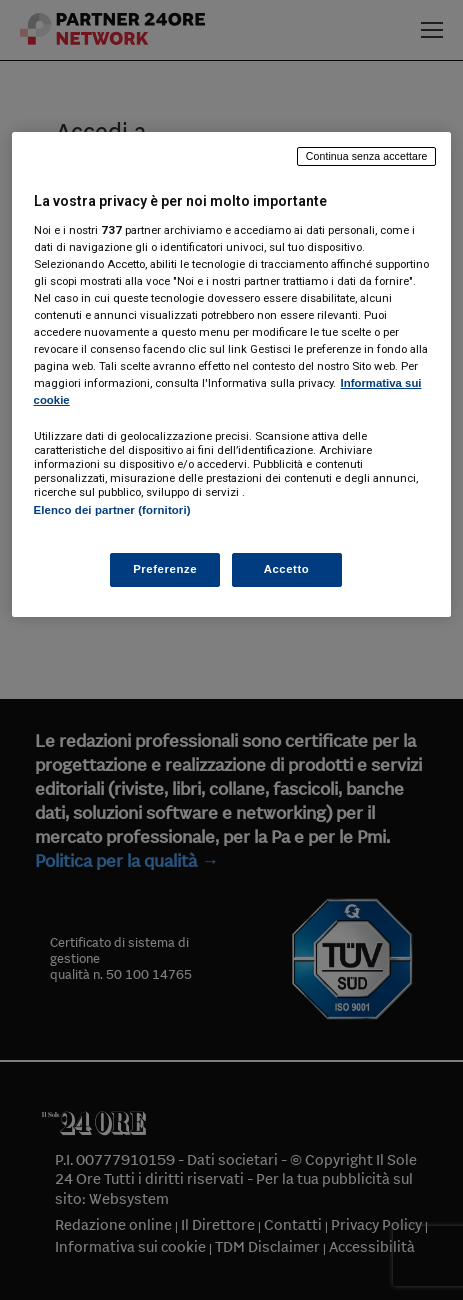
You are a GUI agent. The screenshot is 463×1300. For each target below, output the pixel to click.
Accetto (287, 569)
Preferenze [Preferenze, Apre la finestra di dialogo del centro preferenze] (165, 569)
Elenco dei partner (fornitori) (112, 510)
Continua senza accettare (367, 156)
